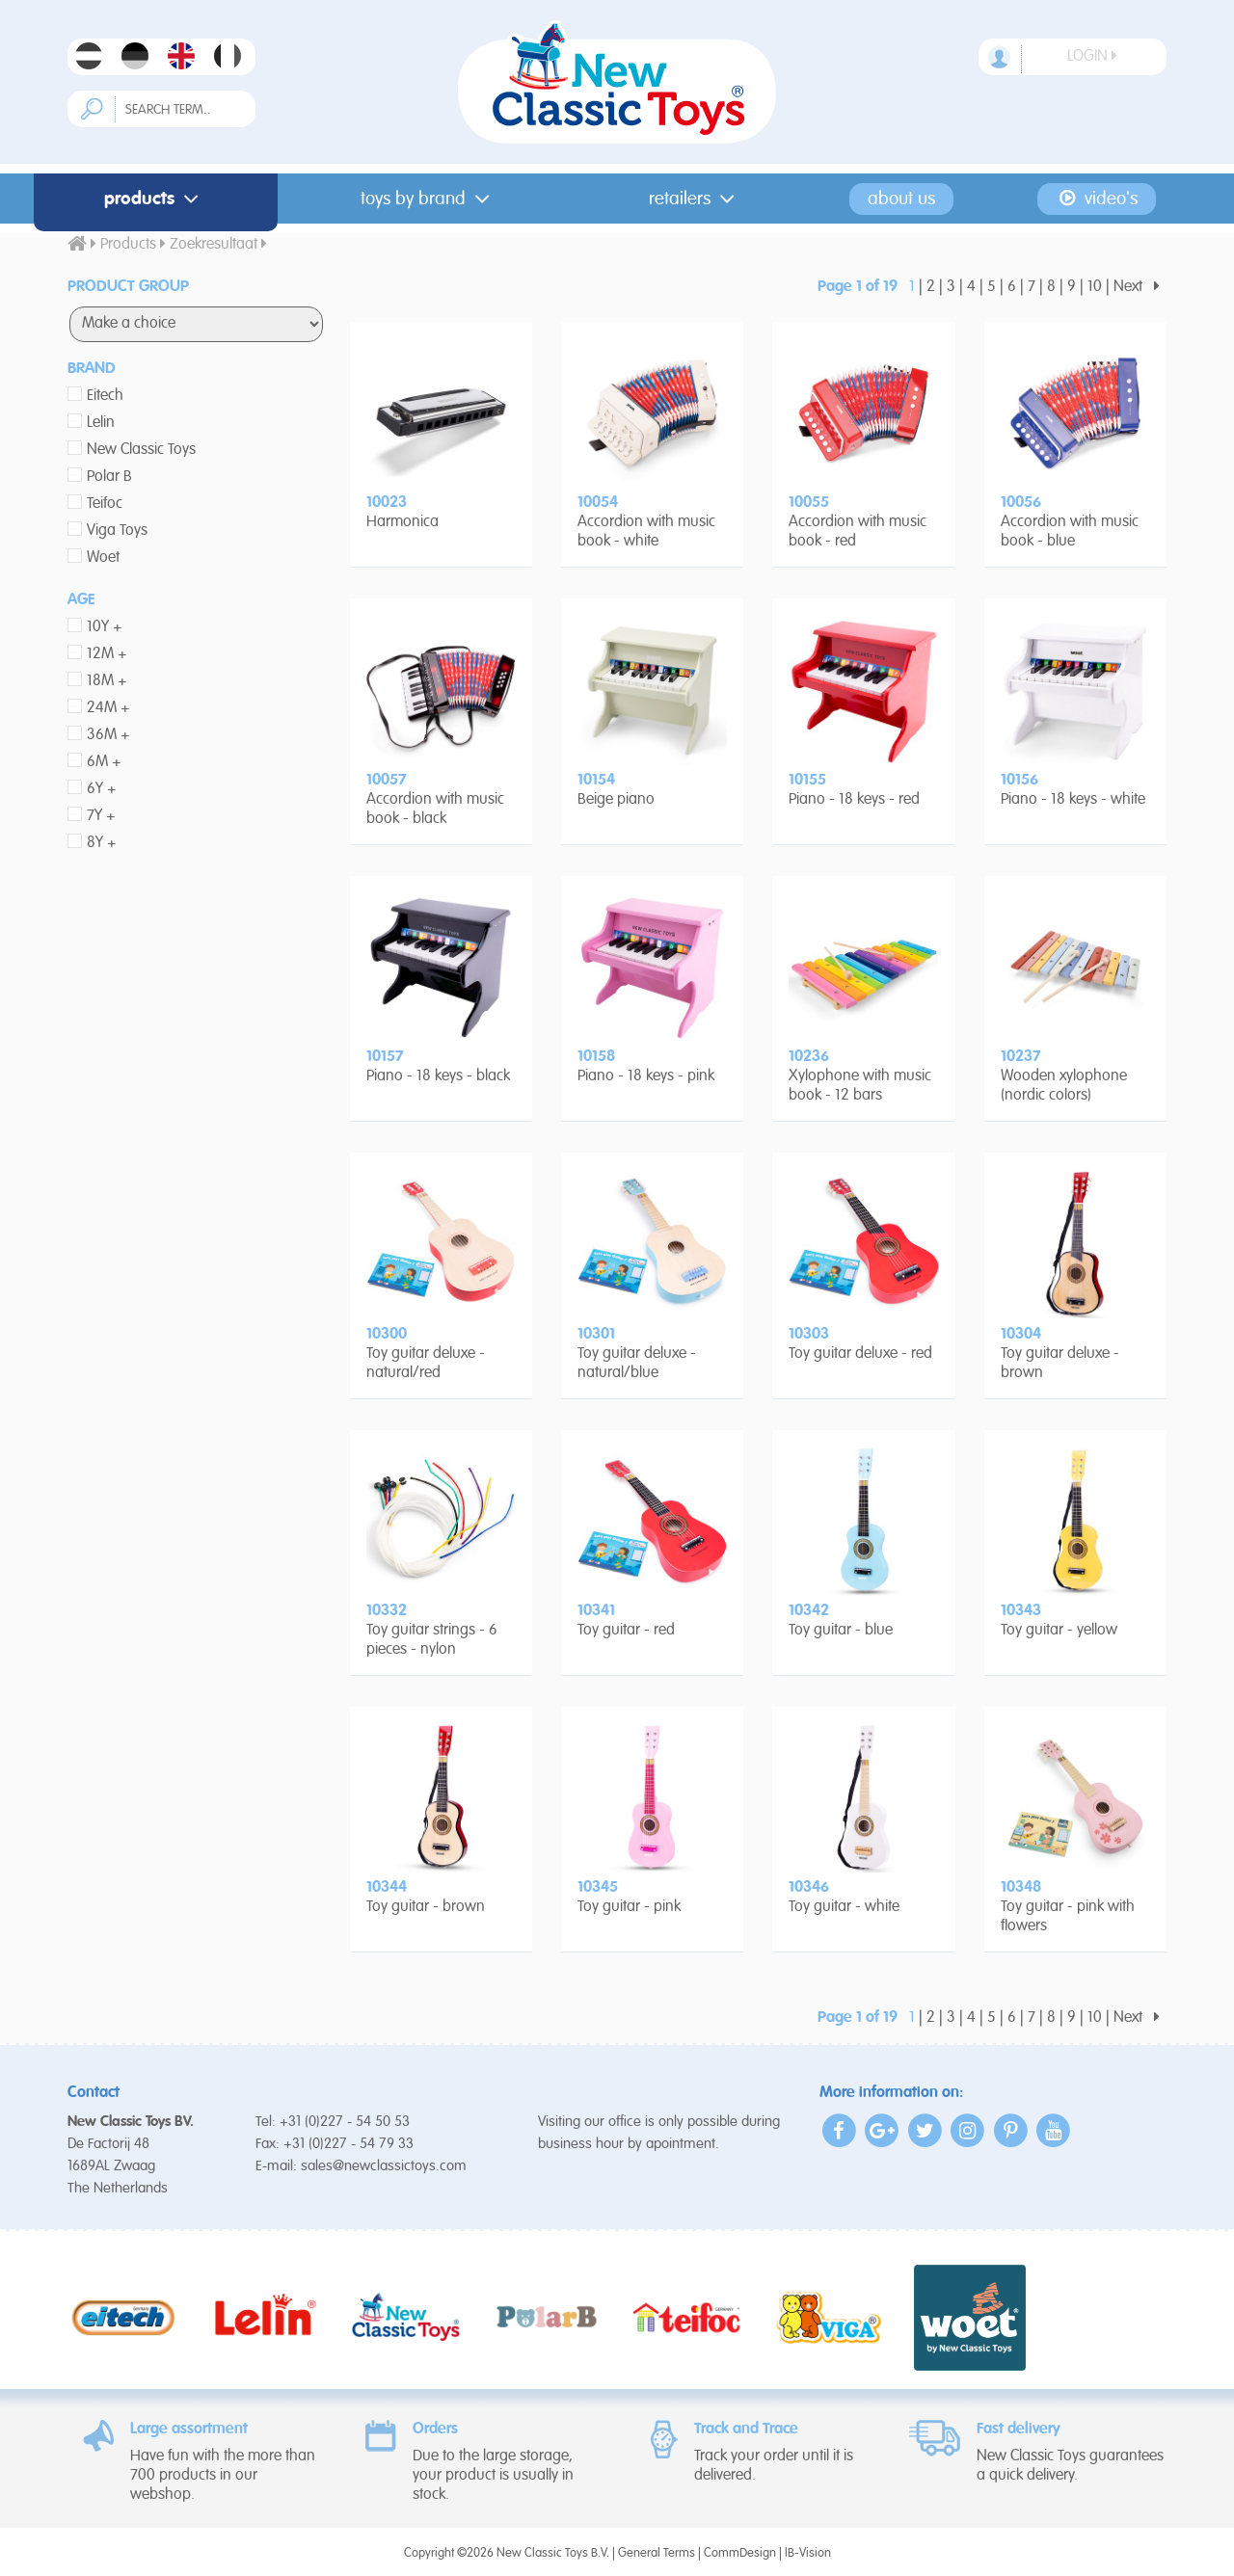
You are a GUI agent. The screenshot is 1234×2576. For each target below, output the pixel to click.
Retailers (695, 199)
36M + (108, 735)
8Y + (102, 843)
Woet (103, 558)
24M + (108, 708)
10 (1094, 287)
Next (1140, 287)
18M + (107, 681)
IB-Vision (808, 2553)
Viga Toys (117, 531)
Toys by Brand (429, 199)
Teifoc (104, 504)
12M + (107, 654)
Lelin (101, 423)
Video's (1097, 198)
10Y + (104, 627)
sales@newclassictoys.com (384, 2166)
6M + (104, 762)
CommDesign (740, 2553)
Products (155, 199)
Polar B (109, 477)
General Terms (656, 2553)
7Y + (101, 816)
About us (901, 199)
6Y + (102, 789)
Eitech (105, 396)
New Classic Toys (141, 450)
